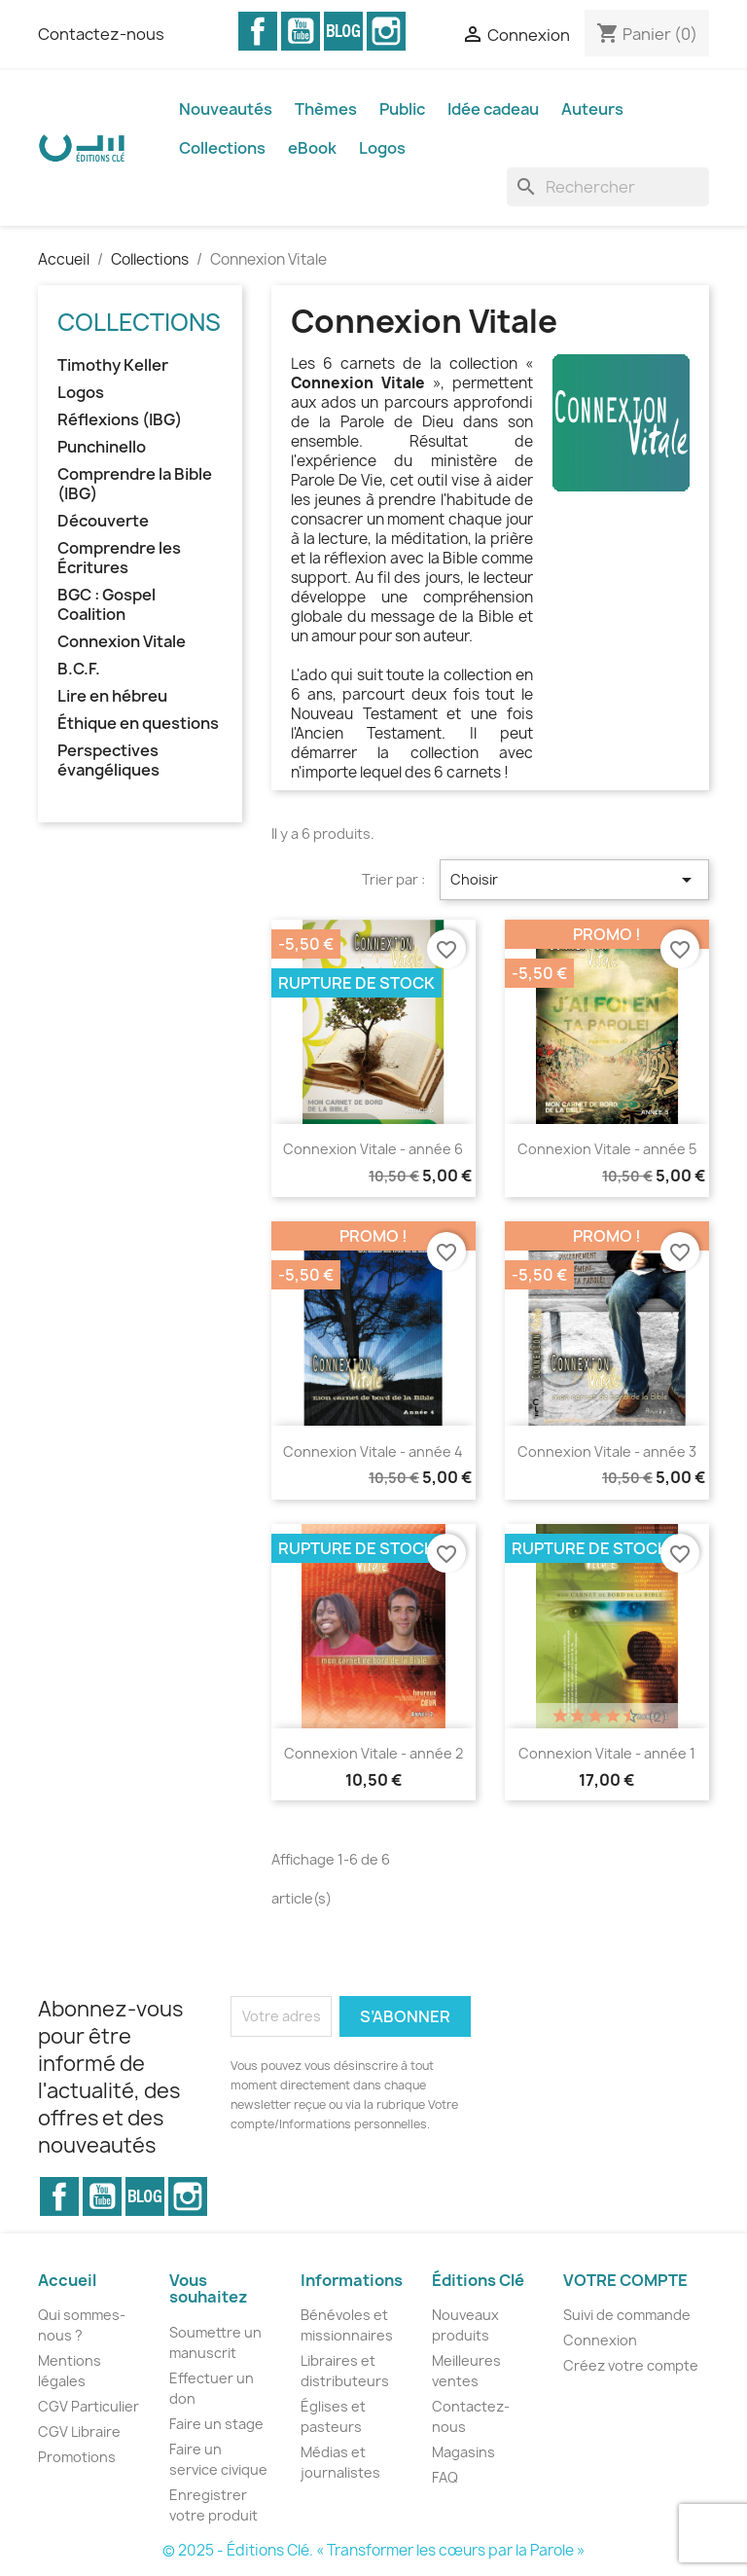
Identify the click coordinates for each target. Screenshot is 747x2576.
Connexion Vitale (121, 642)
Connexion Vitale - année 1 (606, 1753)
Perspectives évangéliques (108, 760)
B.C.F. (78, 669)
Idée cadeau (493, 109)
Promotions (77, 2457)
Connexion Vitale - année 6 (373, 1149)
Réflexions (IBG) (119, 420)
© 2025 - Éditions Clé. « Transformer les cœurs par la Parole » (373, 2550)
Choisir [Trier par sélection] (574, 879)
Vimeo (343, 31)
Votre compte (625, 2280)
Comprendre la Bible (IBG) (134, 484)
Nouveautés (225, 109)
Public (402, 109)
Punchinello (101, 447)
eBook (312, 148)
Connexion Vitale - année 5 (606, 1149)
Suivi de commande (627, 2314)
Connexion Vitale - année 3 (606, 1451)
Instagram (386, 31)
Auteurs (592, 109)
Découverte (103, 521)
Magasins (463, 2452)
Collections (222, 148)
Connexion (600, 2340)
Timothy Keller (112, 365)
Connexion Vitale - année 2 (373, 1753)
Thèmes (326, 109)
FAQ (445, 2477)
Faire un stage (216, 2423)
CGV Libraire (79, 2431)
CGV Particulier (88, 2406)
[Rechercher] (608, 186)
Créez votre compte (630, 2365)
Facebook (257, 31)
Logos (382, 148)
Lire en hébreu (112, 696)
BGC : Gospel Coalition (106, 605)
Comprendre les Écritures (119, 558)
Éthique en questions (138, 723)
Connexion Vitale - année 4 (373, 1451)
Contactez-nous (101, 34)
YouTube (300, 31)
